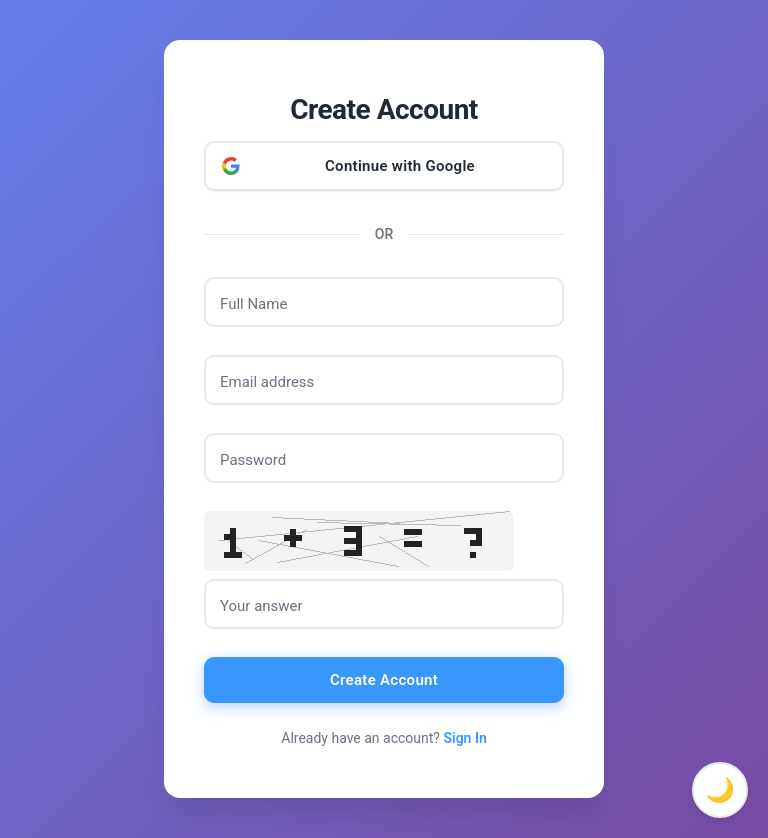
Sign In (464, 738)
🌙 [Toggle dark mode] (720, 790)
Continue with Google (400, 166)
